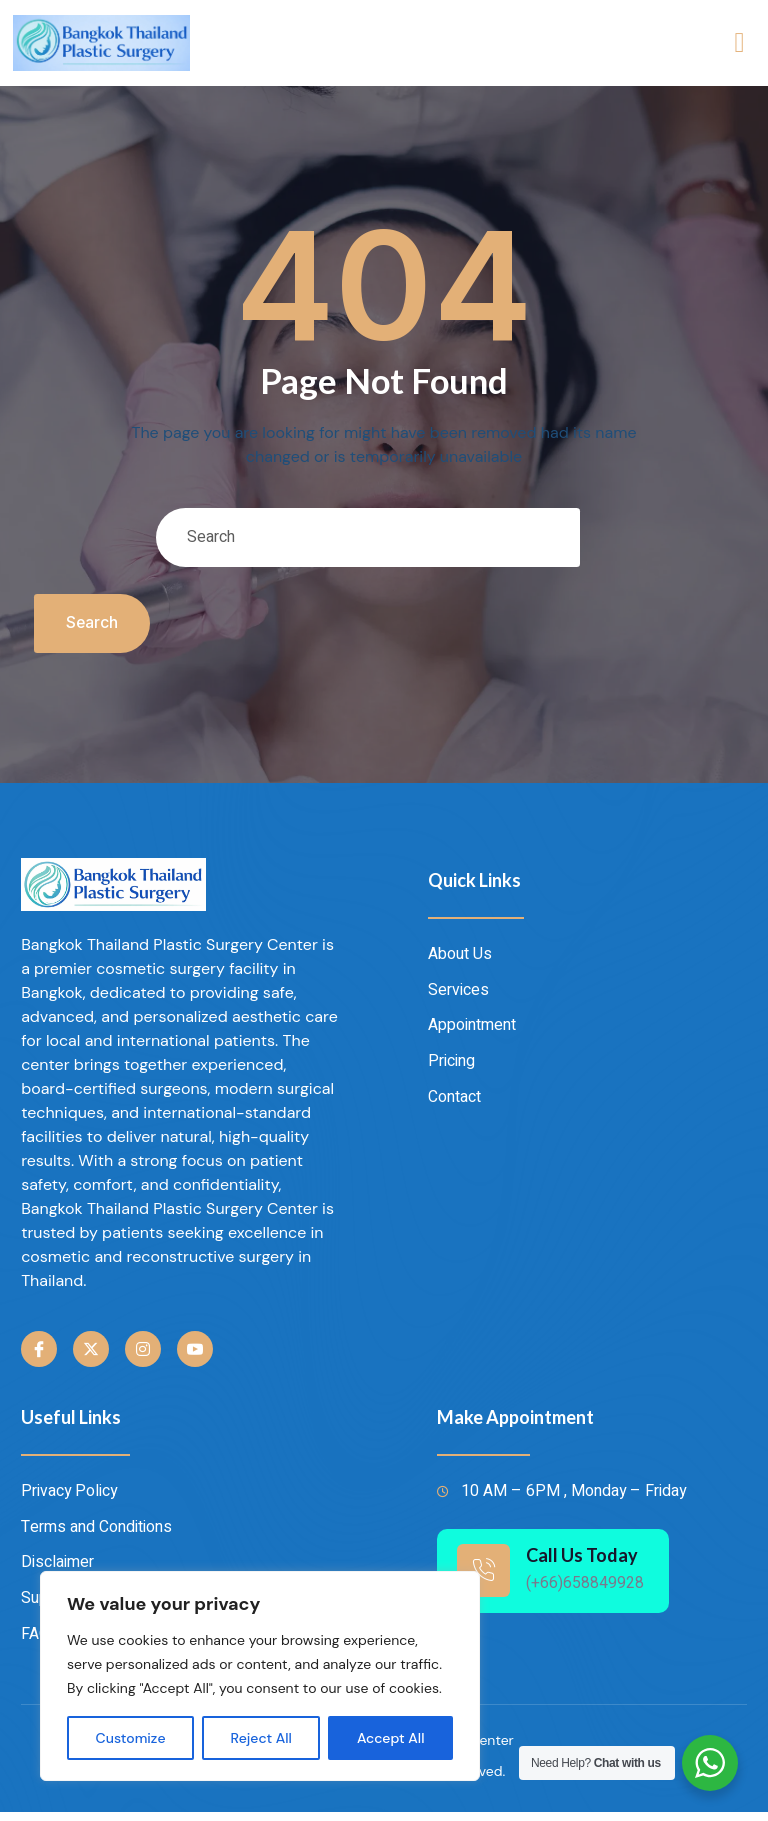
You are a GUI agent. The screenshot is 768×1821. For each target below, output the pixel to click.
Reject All (261, 1738)
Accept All (391, 1738)
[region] (260, 1676)
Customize (131, 1738)
